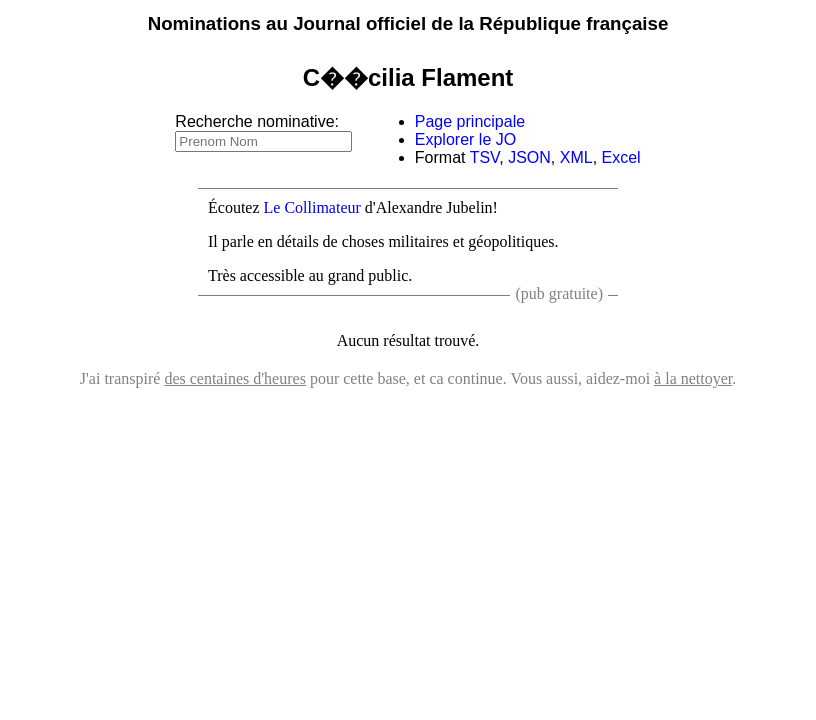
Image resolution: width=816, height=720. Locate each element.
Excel (621, 157)
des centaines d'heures (235, 378)
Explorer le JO (465, 139)
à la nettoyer (693, 378)
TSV (485, 157)
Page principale (470, 121)
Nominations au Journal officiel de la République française (408, 23)
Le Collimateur (312, 207)
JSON (529, 157)
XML (576, 157)
